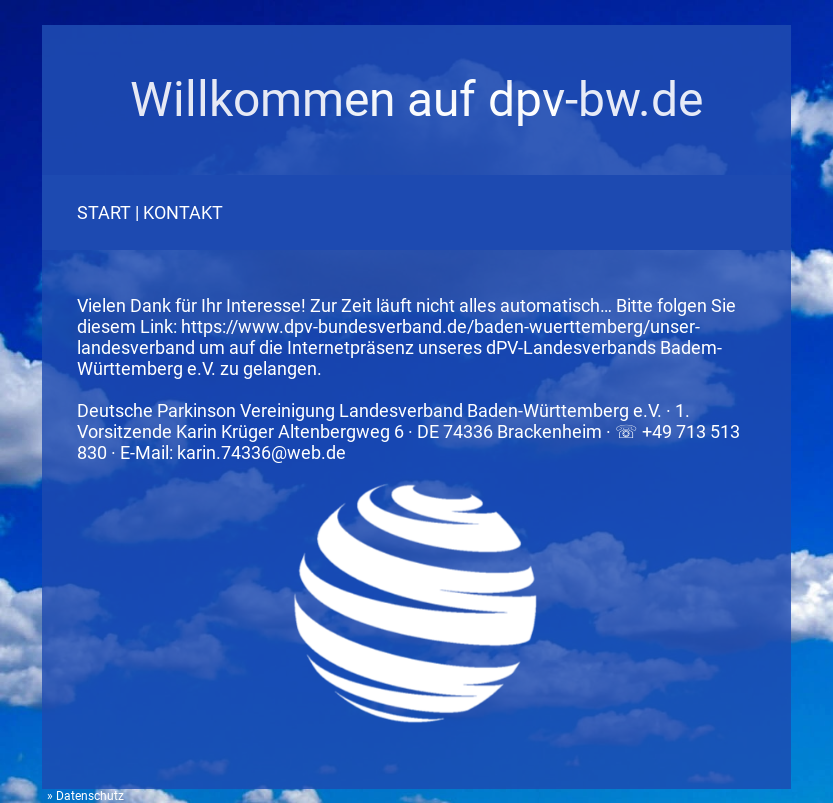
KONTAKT (183, 212)
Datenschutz (90, 796)
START (104, 212)
